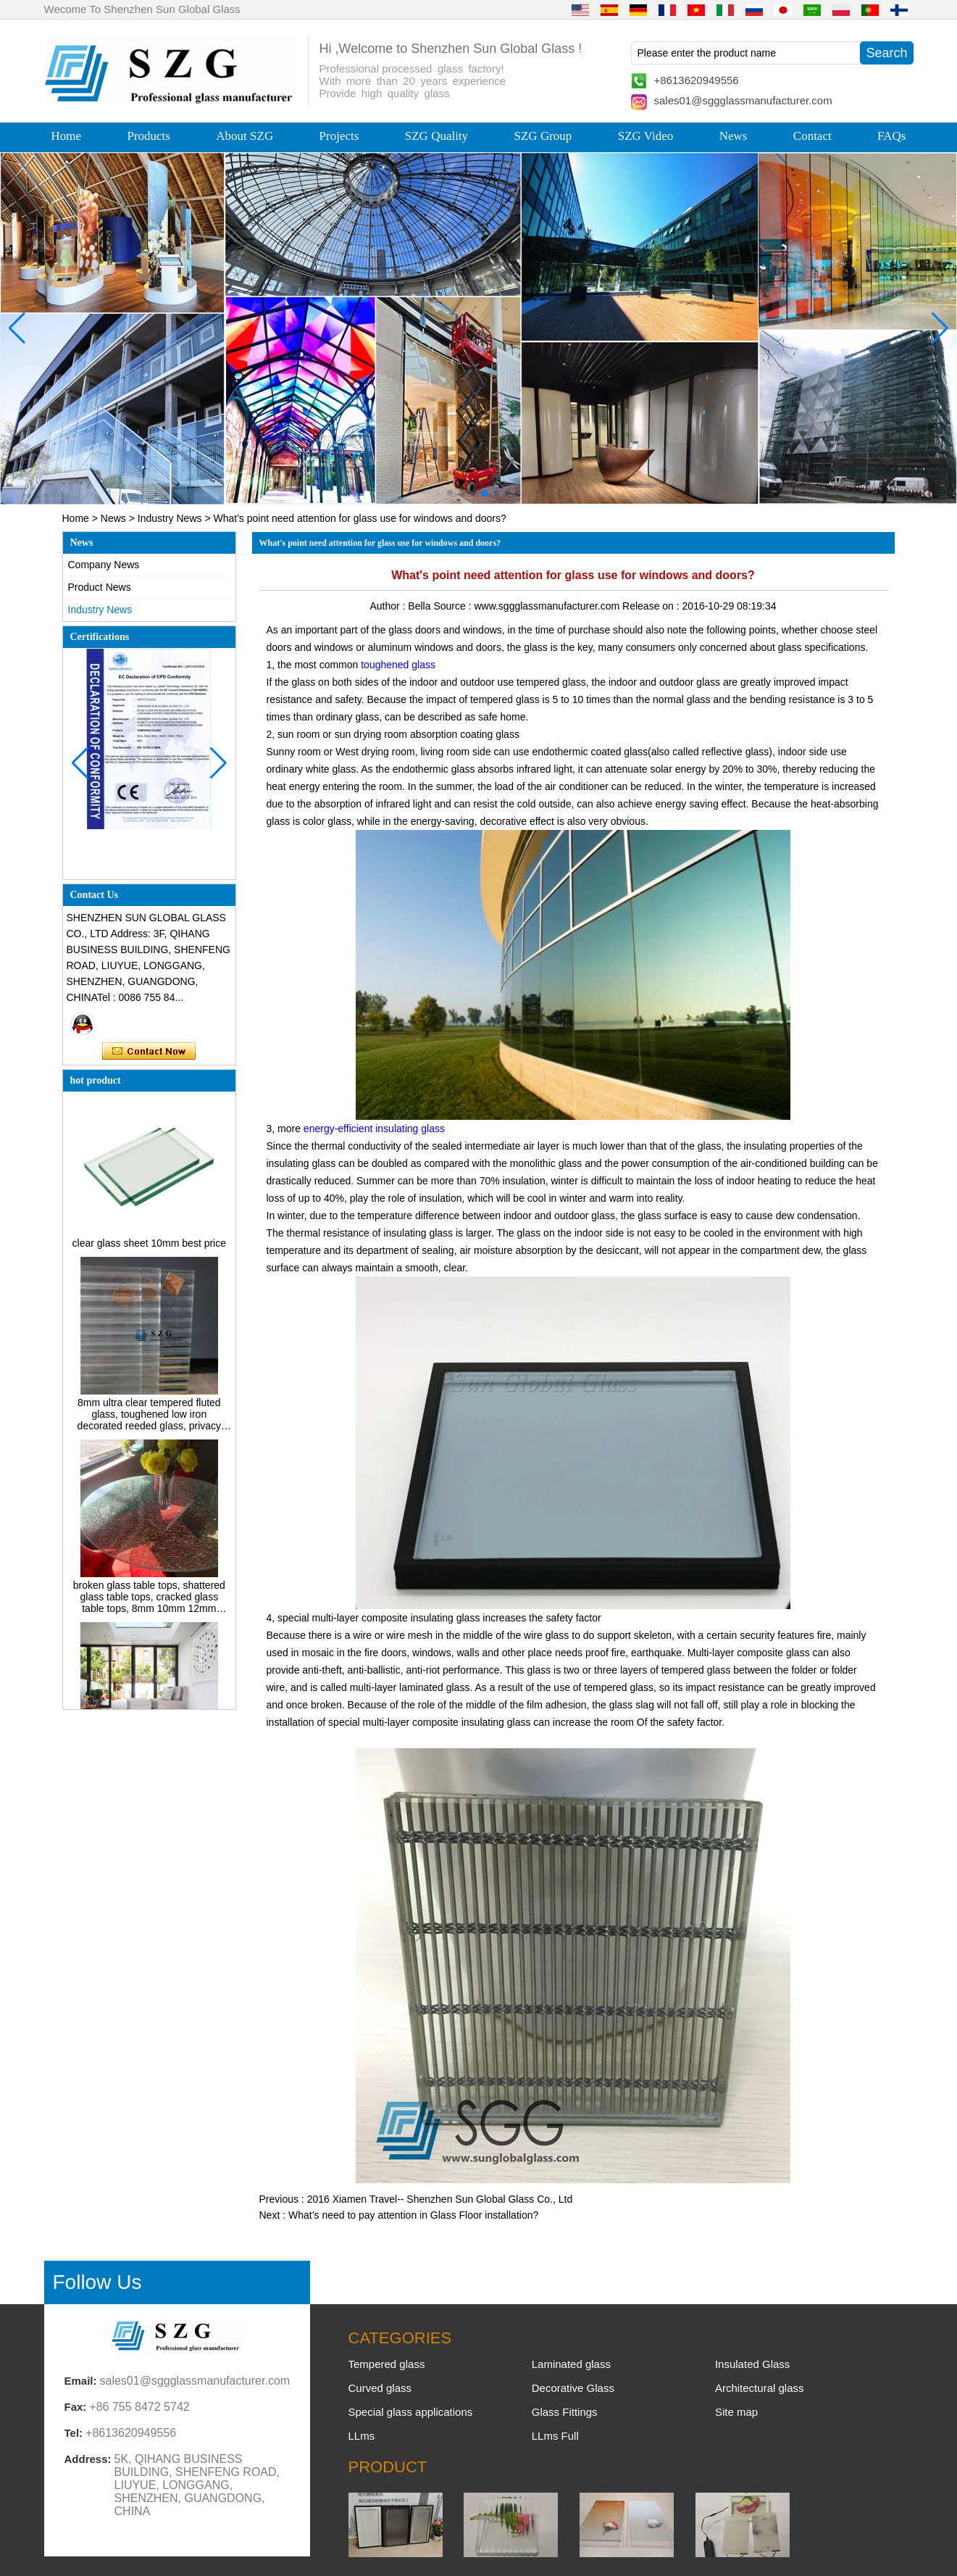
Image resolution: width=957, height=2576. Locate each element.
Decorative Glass (573, 2388)
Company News (104, 564)
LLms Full (555, 2436)
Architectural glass (759, 2388)
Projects (339, 136)
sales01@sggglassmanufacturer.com (743, 100)
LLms (361, 2436)
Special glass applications (410, 2412)
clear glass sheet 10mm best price (149, 1250)
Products (148, 136)
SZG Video (646, 136)
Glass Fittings (565, 2412)
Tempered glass (386, 2364)
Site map (736, 2412)
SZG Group (543, 136)
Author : (388, 606)
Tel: (73, 2433)
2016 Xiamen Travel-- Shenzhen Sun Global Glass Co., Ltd (440, 2199)
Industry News (170, 518)
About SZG (244, 136)
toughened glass (398, 664)
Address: (88, 2459)
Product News (99, 587)
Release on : (652, 606)
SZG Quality (436, 136)
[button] (450, 493)
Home (66, 136)
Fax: (75, 2407)
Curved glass (380, 2388)
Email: (80, 2381)
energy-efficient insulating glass (374, 1128)
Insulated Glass (752, 2364)
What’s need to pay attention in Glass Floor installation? (413, 2215)
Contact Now (149, 1051)
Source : (453, 606)
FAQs (891, 136)
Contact (812, 136)
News (733, 136)
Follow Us (97, 2282)
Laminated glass (571, 2364)
